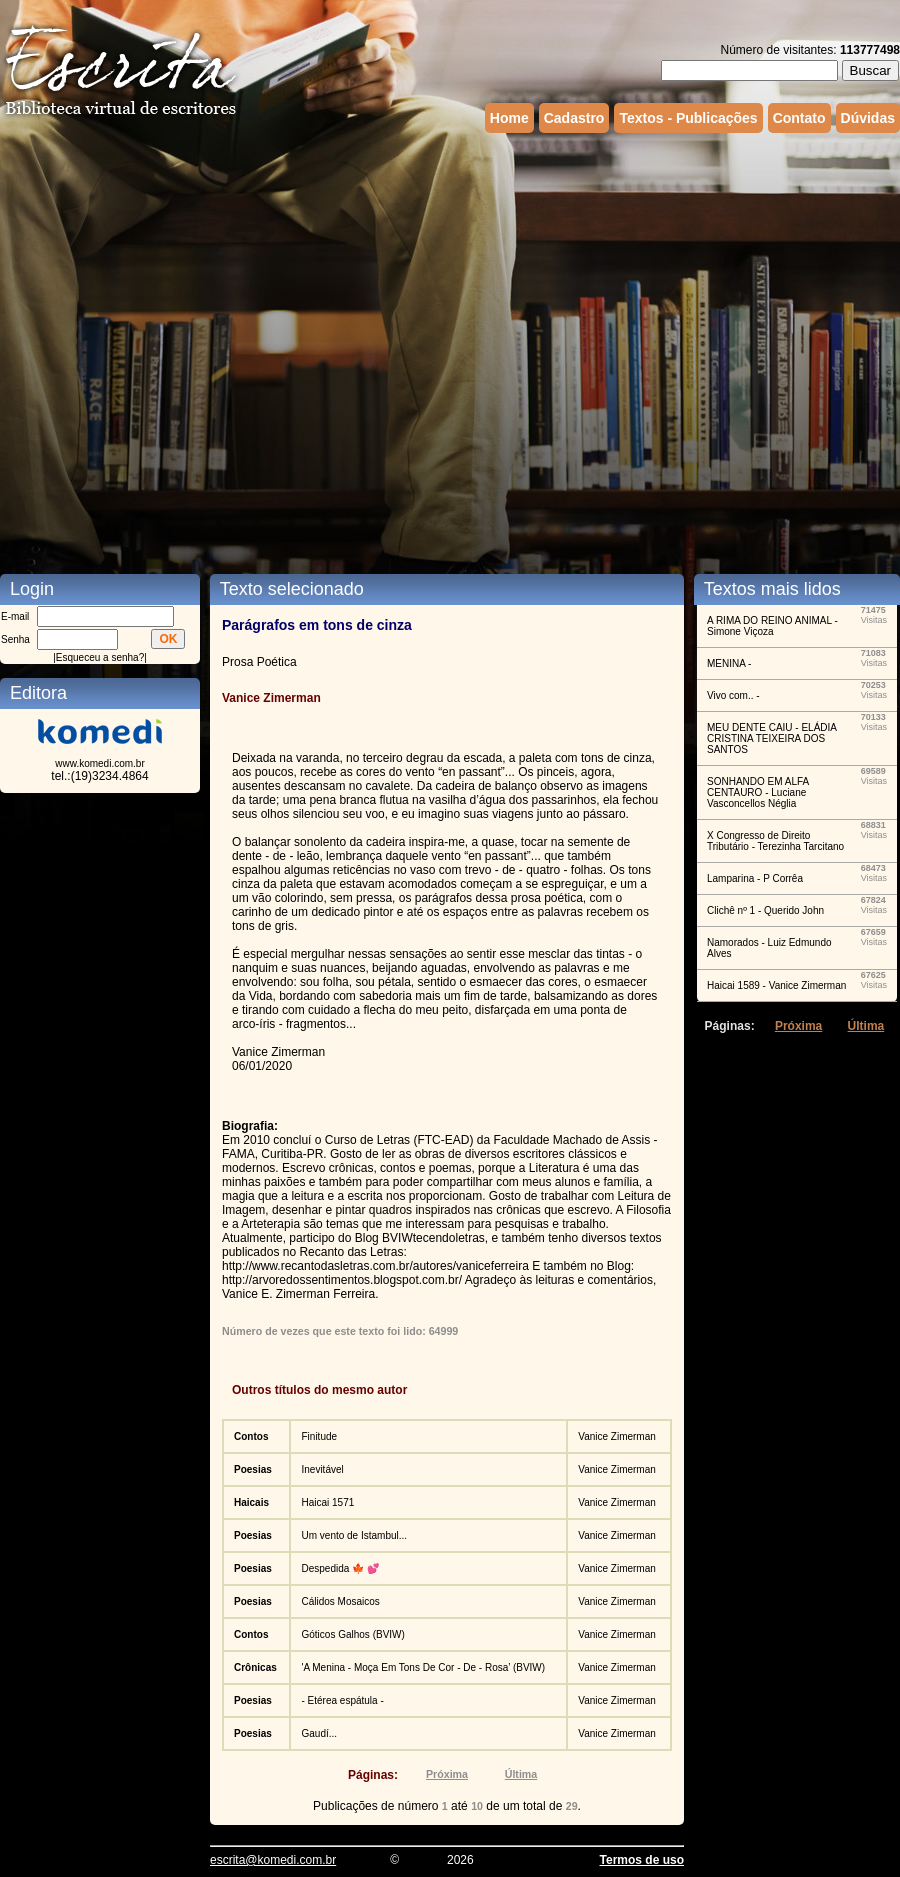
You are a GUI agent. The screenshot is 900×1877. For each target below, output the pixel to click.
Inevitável (322, 1469)
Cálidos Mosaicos (340, 1601)
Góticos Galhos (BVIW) (352, 1634)
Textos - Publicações (688, 118)
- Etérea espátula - (342, 1700)
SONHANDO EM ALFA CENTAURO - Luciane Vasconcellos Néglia (758, 792)
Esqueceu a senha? (100, 657)
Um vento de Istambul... (354, 1535)
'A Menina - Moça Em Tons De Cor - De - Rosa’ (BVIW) (423, 1667)
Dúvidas (868, 118)
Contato (799, 118)
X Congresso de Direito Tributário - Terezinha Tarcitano (775, 841)
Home (509, 118)
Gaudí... (319, 1733)
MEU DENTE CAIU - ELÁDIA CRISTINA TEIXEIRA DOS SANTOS (771, 738)
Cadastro (574, 118)
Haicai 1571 (327, 1502)
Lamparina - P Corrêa (755, 878)
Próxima (447, 1774)
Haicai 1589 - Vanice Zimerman (776, 985)
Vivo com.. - (733, 695)
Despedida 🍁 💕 (339, 1568)
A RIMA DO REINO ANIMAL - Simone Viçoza (772, 626)
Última (521, 1774)
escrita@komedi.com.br (273, 1860)
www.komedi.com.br (99, 763)
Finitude (319, 1436)
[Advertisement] (217, 337)
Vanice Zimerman (617, 1436)
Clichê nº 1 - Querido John (765, 910)
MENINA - (729, 663)
